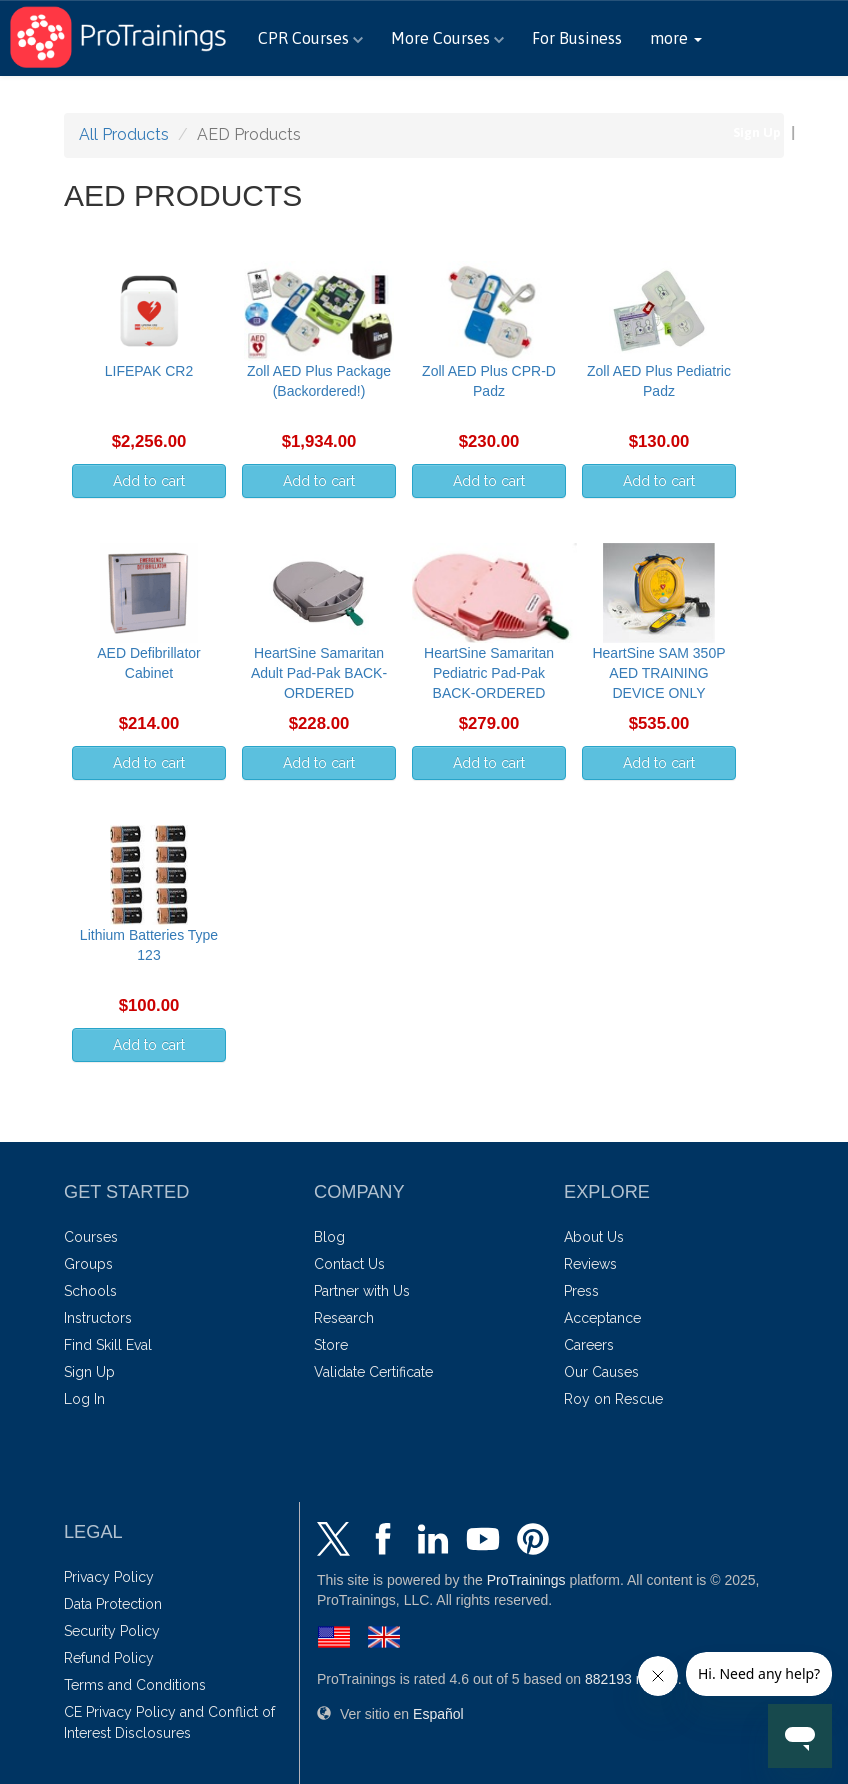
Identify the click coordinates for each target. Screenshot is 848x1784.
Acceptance (602, 1318)
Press (581, 1291)
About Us (594, 1237)
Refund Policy (109, 1658)
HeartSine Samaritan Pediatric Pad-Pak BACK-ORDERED (489, 673)
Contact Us (349, 1264)
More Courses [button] (447, 38)
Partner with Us (362, 1291)
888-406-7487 (694, 99)
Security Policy (112, 1631)
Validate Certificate (373, 1372)
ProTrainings (526, 1580)
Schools (90, 1291)
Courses (91, 1237)
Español (815, 99)
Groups (88, 1264)
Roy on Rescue (613, 1399)
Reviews (590, 1264)
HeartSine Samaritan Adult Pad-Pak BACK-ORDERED (319, 673)
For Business (577, 38)
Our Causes (601, 1372)
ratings (631, 1679)
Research (344, 1318)
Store (331, 1345)
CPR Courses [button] (310, 38)
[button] (676, 38)
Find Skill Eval (108, 1345)
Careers (589, 1345)
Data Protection (113, 1604)
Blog (329, 1237)
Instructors (98, 1318)
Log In (824, 132)
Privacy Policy (109, 1577)
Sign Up (757, 132)
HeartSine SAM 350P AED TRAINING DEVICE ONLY (658, 673)
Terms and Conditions (135, 1685)
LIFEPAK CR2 (149, 371)
